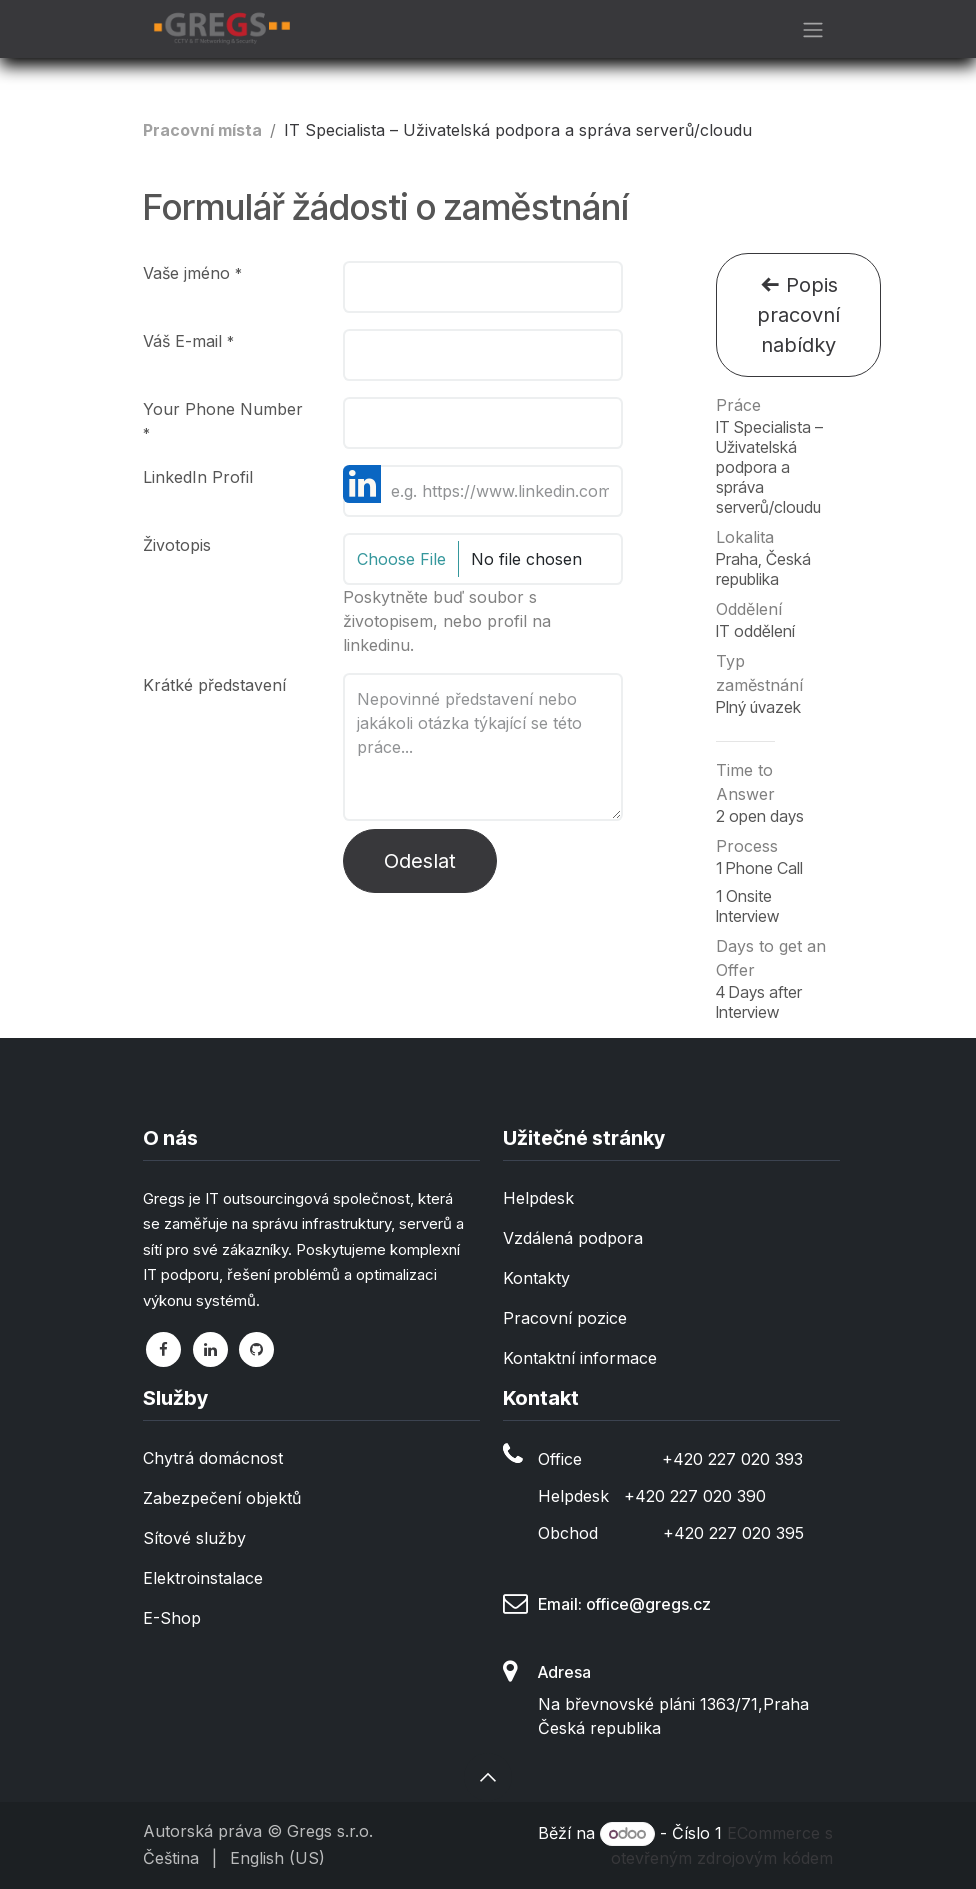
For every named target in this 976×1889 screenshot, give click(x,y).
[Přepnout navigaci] (813, 29)
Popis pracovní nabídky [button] (798, 315)
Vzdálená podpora (573, 1238)
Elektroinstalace (203, 1578)
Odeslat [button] (420, 861)
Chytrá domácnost (213, 1458)
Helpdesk (538, 1198)
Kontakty (536, 1278)
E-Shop (172, 1618)
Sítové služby (194, 1538)
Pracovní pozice (565, 1318)
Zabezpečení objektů (222, 1498)
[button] (488, 1777)
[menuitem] (171, 1858)
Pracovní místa (202, 130)
